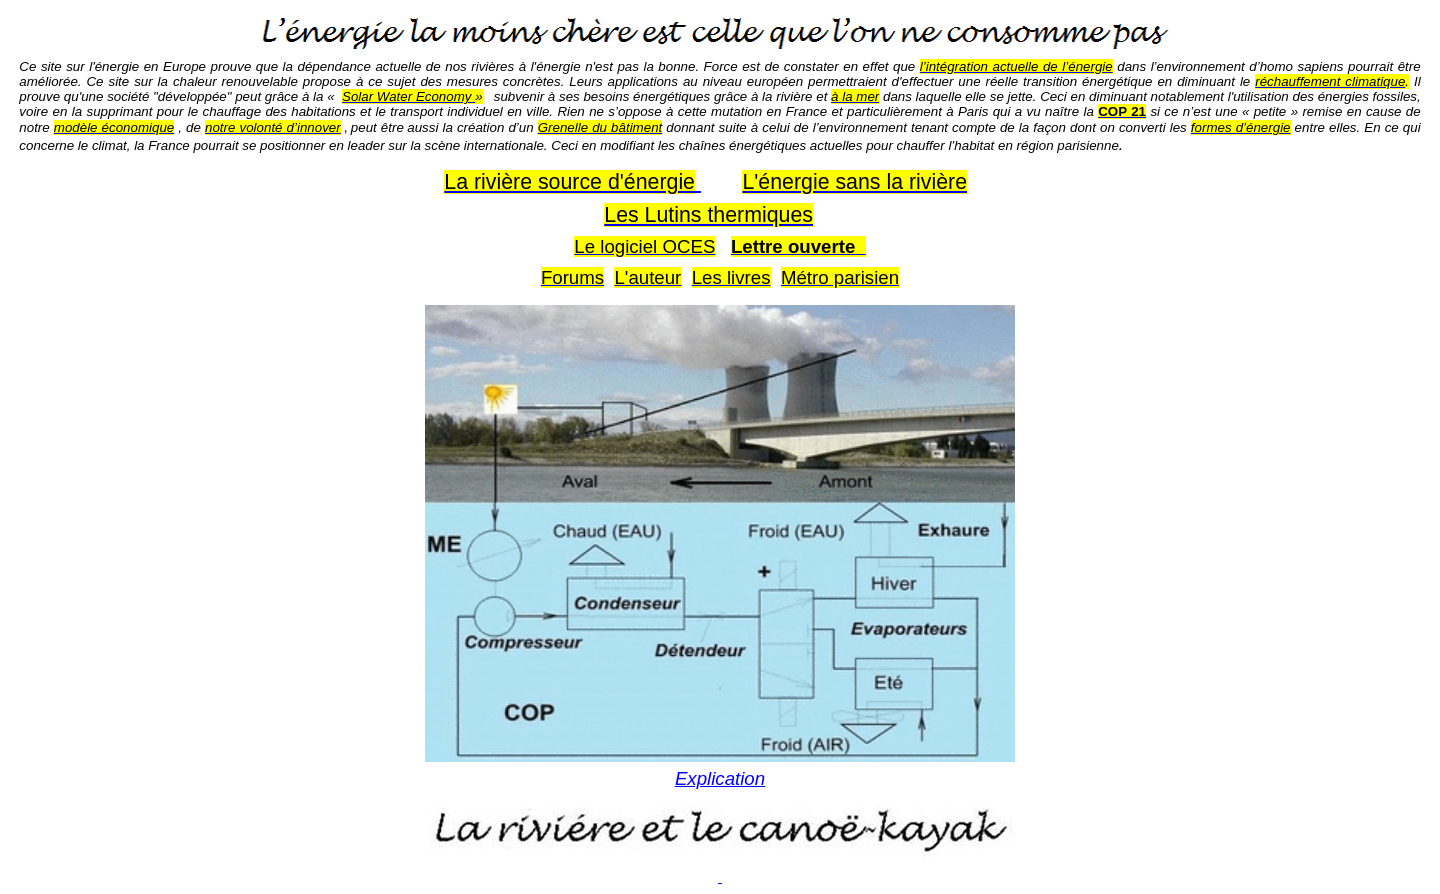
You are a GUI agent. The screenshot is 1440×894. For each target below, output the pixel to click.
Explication (720, 778)
